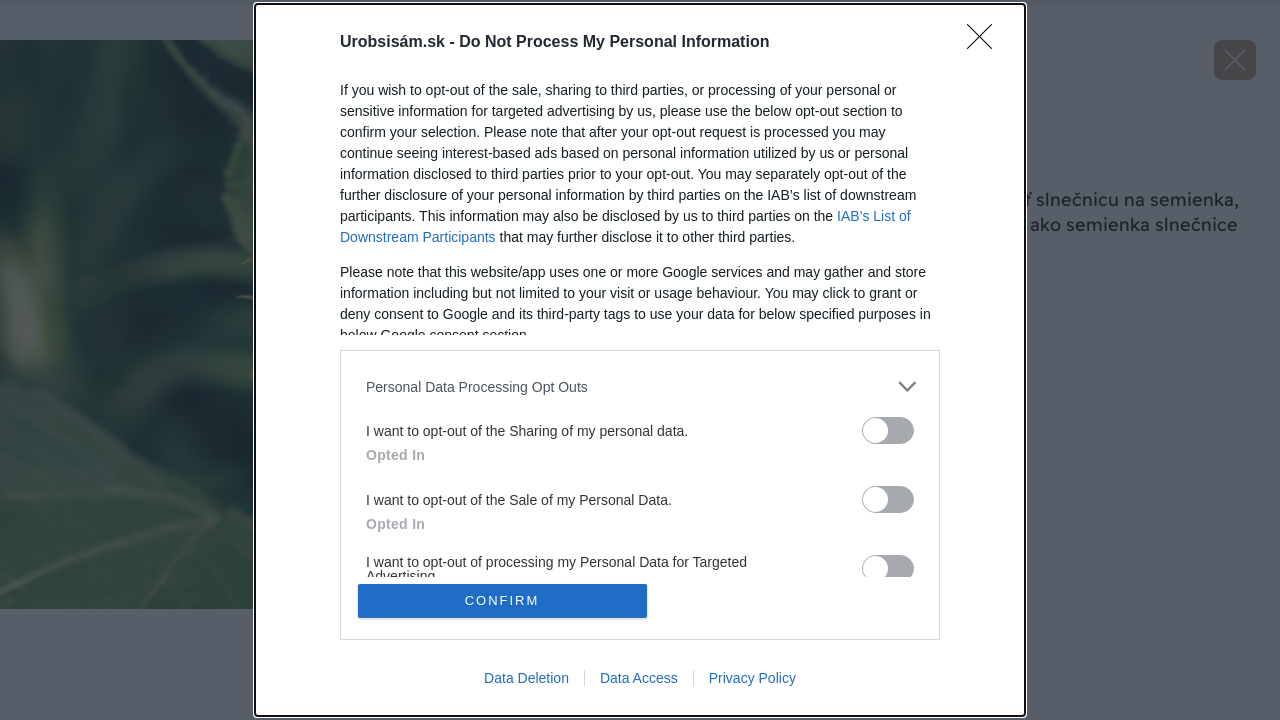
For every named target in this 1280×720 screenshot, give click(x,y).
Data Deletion (526, 678)
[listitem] (640, 386)
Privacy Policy (752, 678)
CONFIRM (502, 600)
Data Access (639, 678)
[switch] (888, 430)
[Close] (986, 43)
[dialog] (640, 360)
